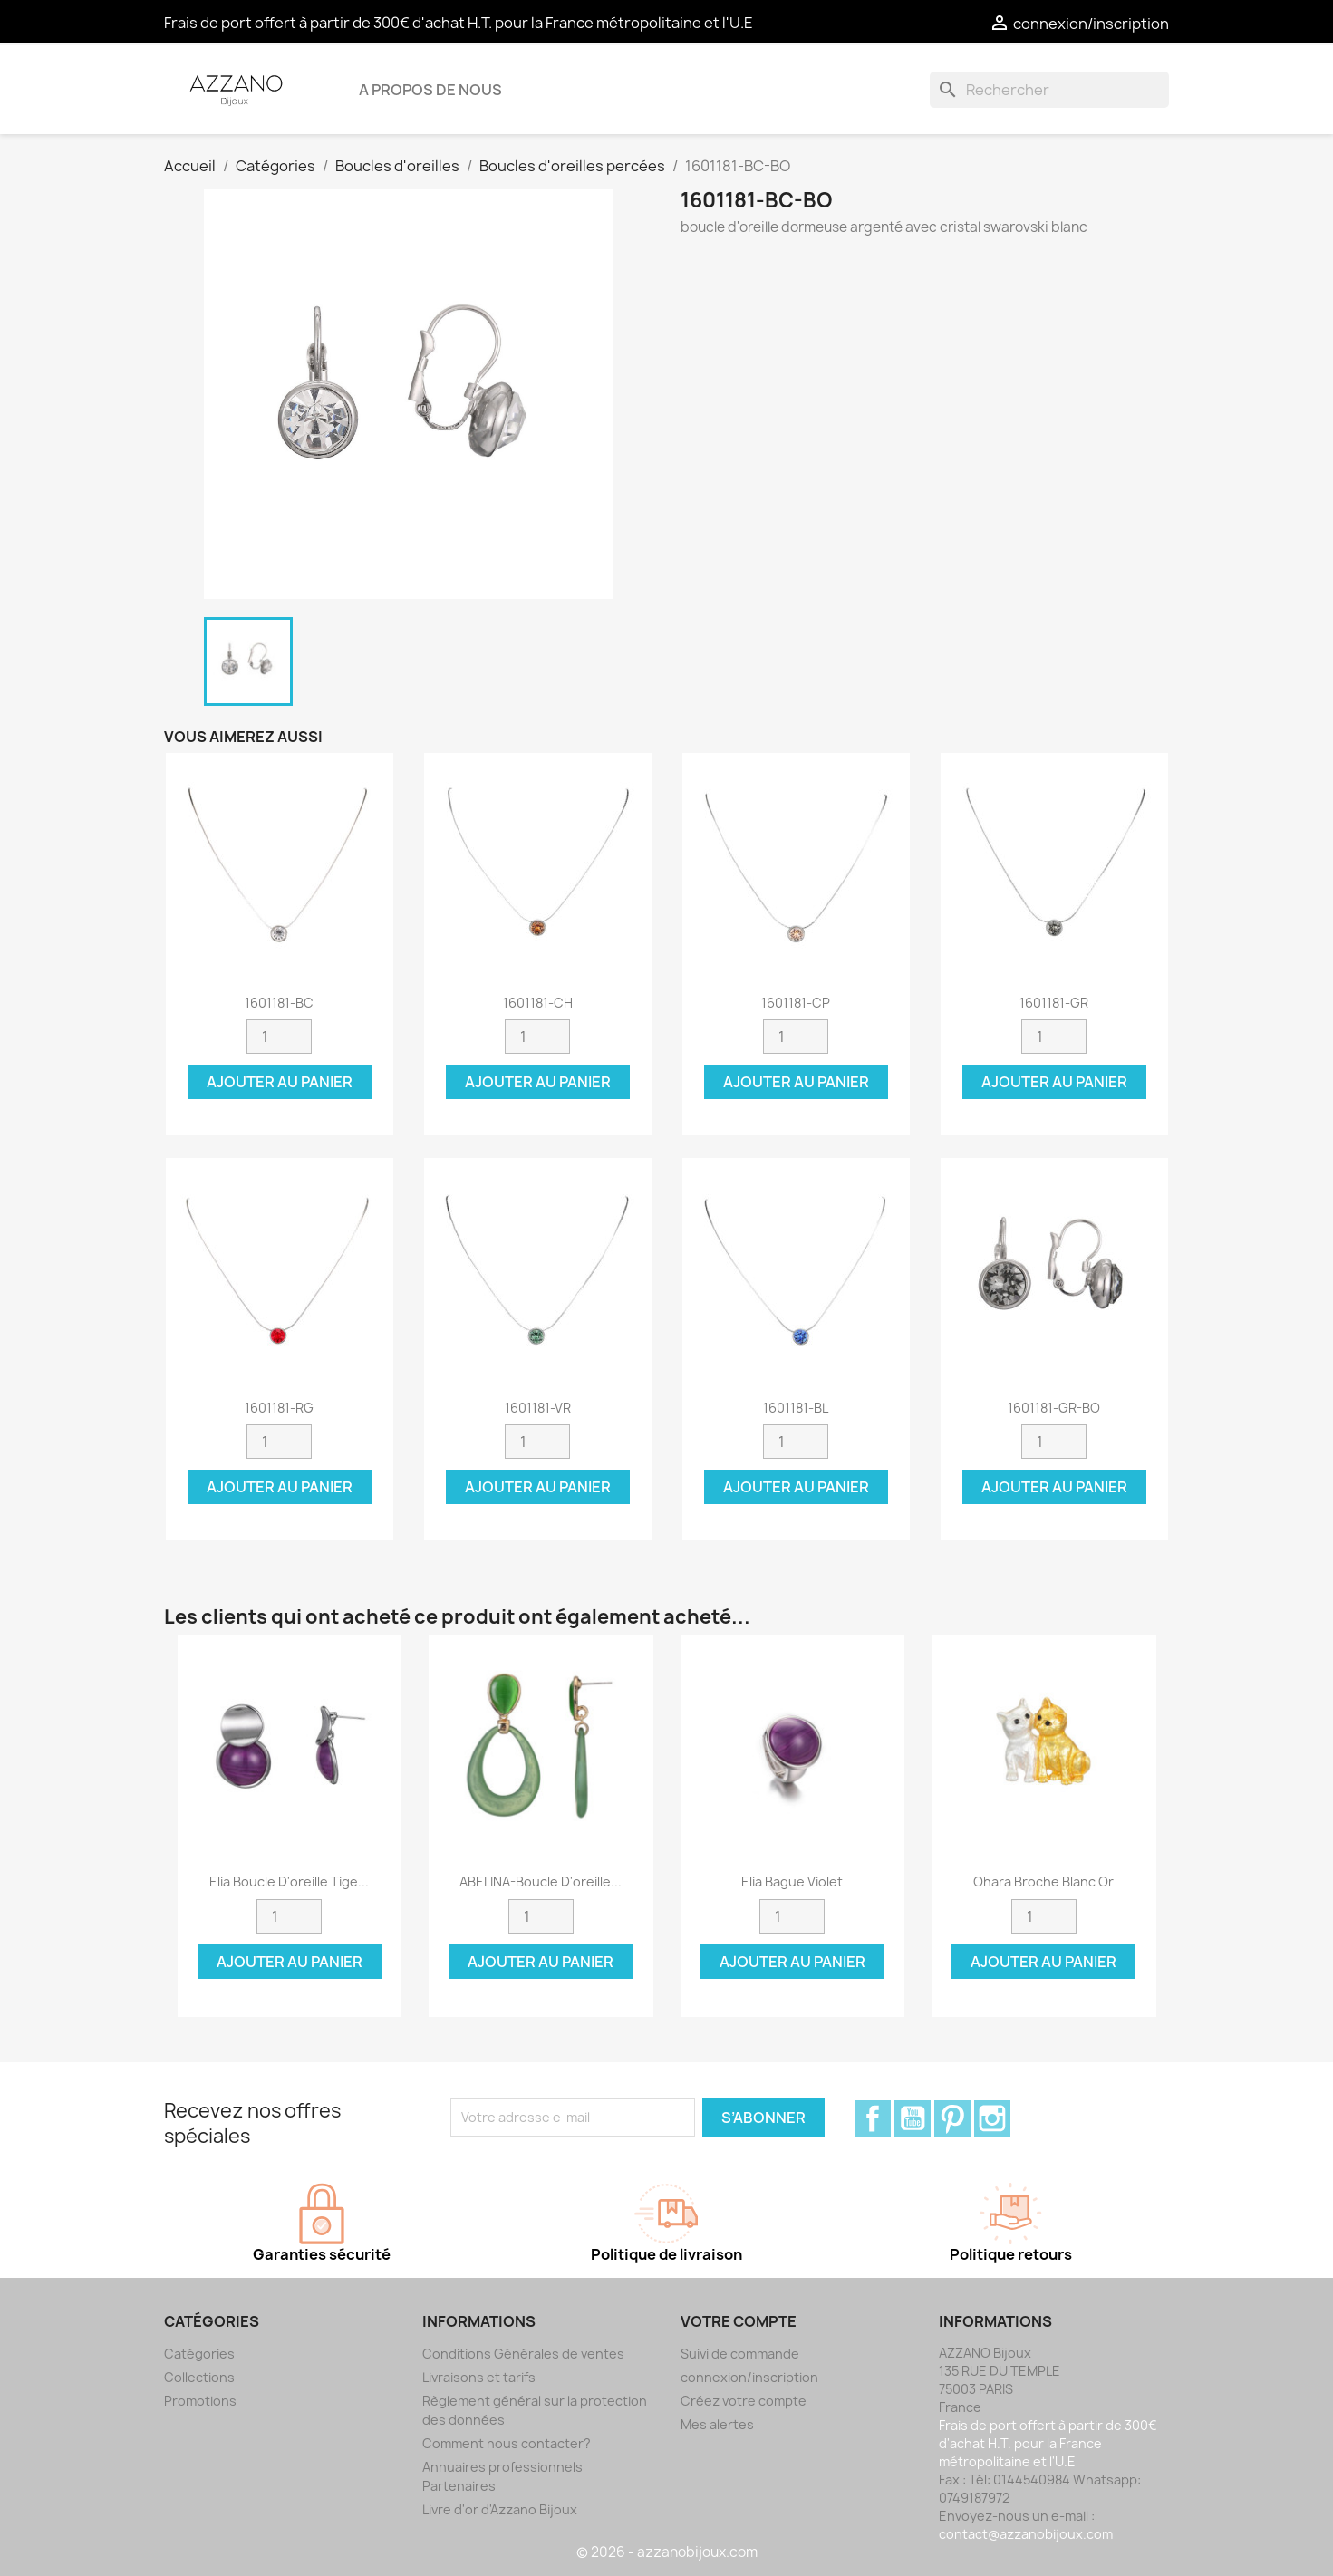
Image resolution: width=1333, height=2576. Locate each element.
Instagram (992, 2118)
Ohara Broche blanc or (1043, 1881)
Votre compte (739, 2321)
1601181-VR (538, 1407)
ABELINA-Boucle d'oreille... (540, 1881)
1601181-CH (538, 1002)
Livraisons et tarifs (479, 2377)
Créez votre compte (744, 2400)
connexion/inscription (749, 2377)
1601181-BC (279, 1002)
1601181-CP (795, 1002)
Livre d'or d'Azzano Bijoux (499, 2509)
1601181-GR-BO (1054, 1407)
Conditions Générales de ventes (523, 2353)
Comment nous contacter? (506, 2443)
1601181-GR (1053, 1002)
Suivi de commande (740, 2353)
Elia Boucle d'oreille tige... (289, 1881)
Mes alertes (717, 2424)
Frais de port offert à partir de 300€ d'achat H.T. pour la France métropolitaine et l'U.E (458, 23)
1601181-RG (279, 1407)
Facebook (873, 2118)
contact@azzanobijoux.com (1026, 2533)
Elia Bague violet (792, 1881)
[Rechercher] (1049, 90)
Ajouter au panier (280, 1082)
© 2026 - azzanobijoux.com (667, 2552)
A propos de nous (430, 90)
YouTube (912, 2118)
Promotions (200, 2400)
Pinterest (952, 2118)
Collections (199, 2377)
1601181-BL (795, 1407)
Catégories (199, 2353)
